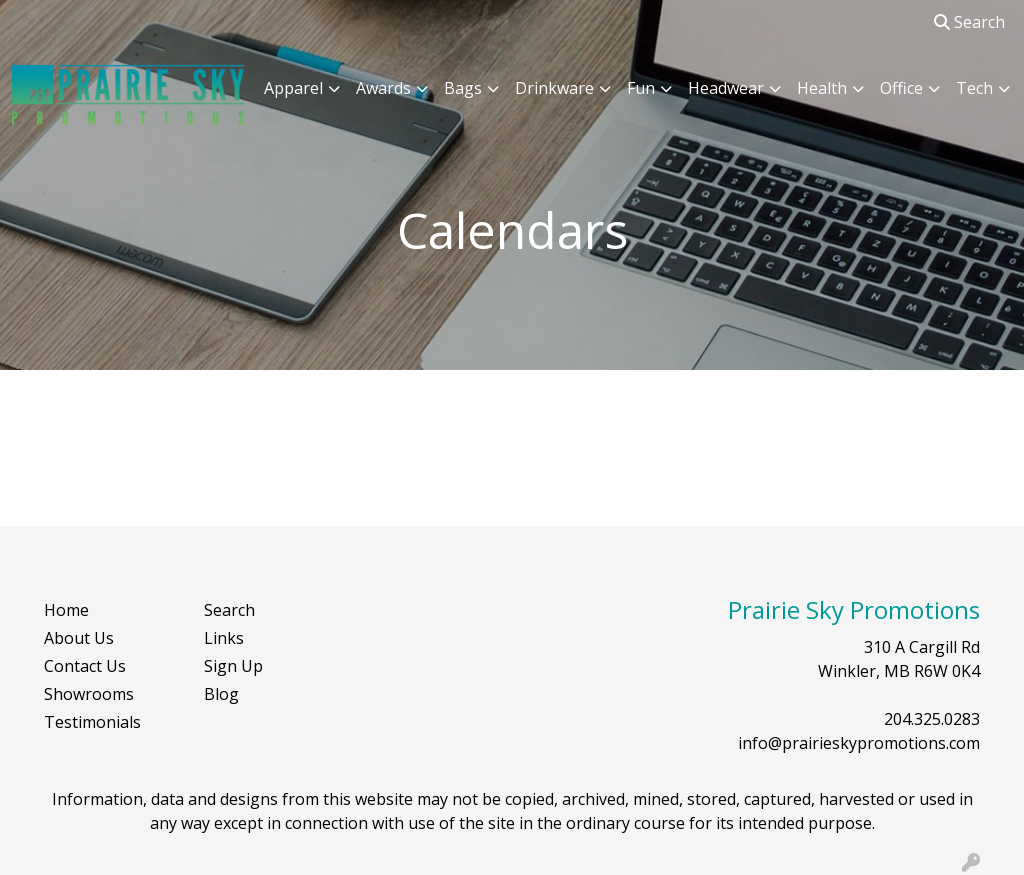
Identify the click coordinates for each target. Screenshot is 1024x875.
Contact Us (85, 666)
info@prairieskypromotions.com (859, 743)
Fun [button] (641, 88)
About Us (79, 638)
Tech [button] (974, 88)
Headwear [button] (726, 88)
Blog (221, 694)
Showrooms (89, 694)
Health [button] (822, 88)
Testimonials (92, 722)
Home (66, 610)
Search (969, 22)
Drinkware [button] (554, 88)
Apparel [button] (293, 88)
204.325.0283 (932, 719)
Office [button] (901, 88)
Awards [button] (383, 88)
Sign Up (233, 666)
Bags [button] (463, 88)
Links (224, 638)
